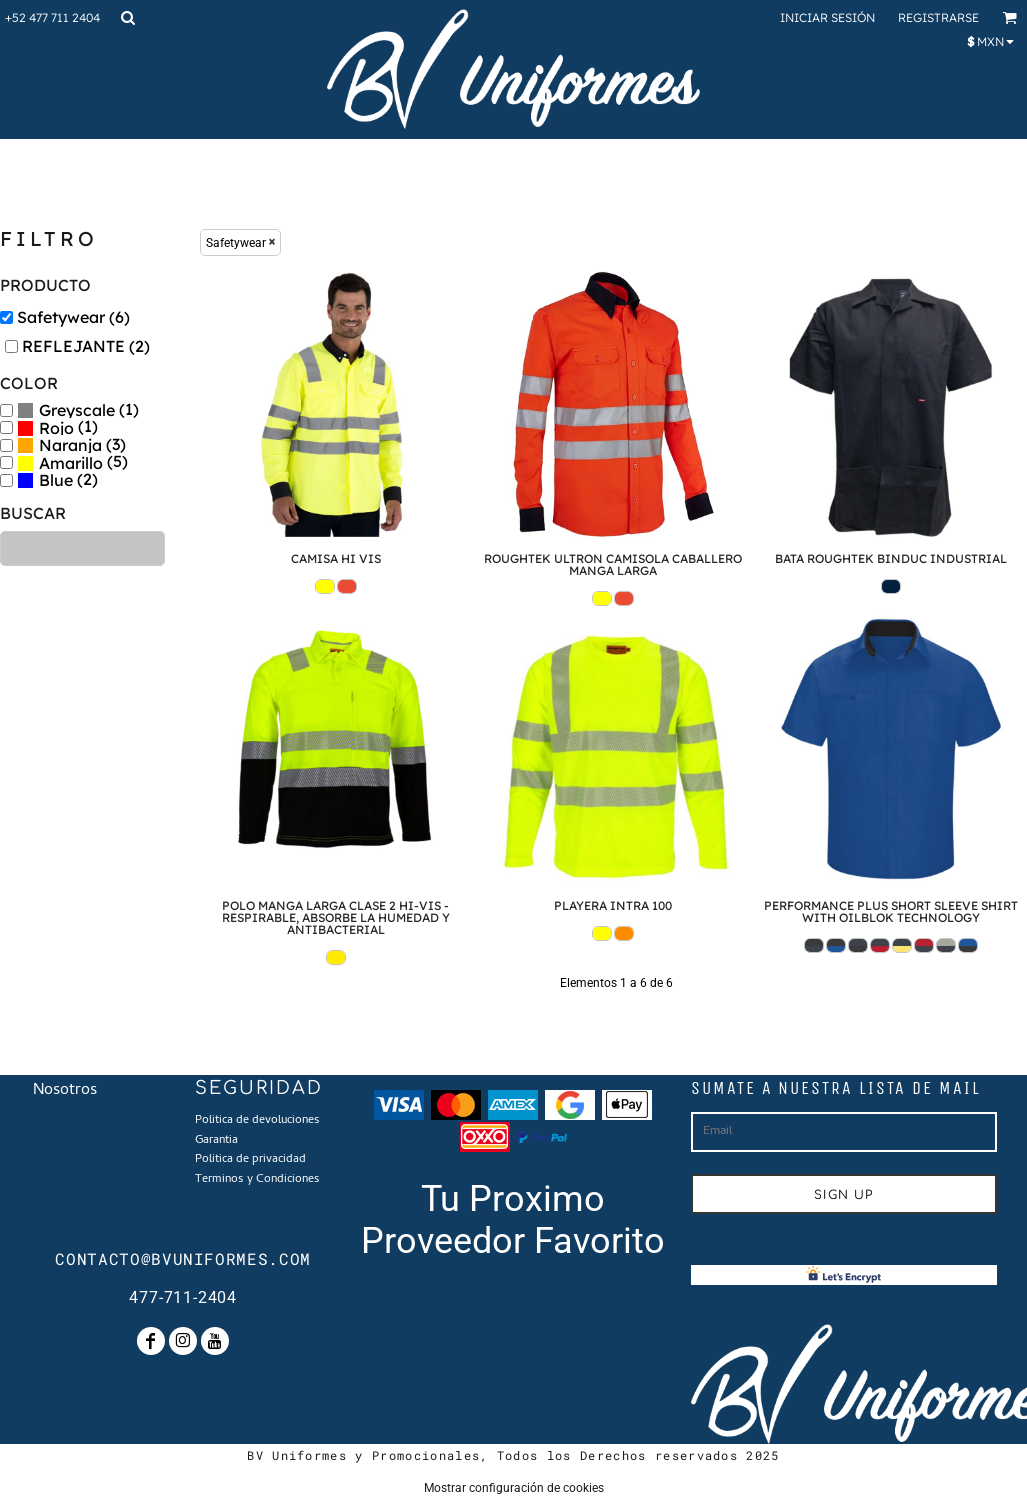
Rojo (56, 428)
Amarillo (71, 463)
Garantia (216, 1141)
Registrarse (938, 17)
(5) (72, 462)
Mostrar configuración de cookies (514, 1488)
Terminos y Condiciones (257, 1180)
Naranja (70, 445)
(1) (78, 410)
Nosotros (65, 1091)
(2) (57, 480)
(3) (71, 445)
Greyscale (77, 410)
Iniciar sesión (827, 17)
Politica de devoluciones (257, 1121)
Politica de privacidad (250, 1160)
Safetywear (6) (73, 317)
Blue (56, 480)
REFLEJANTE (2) (86, 346)
